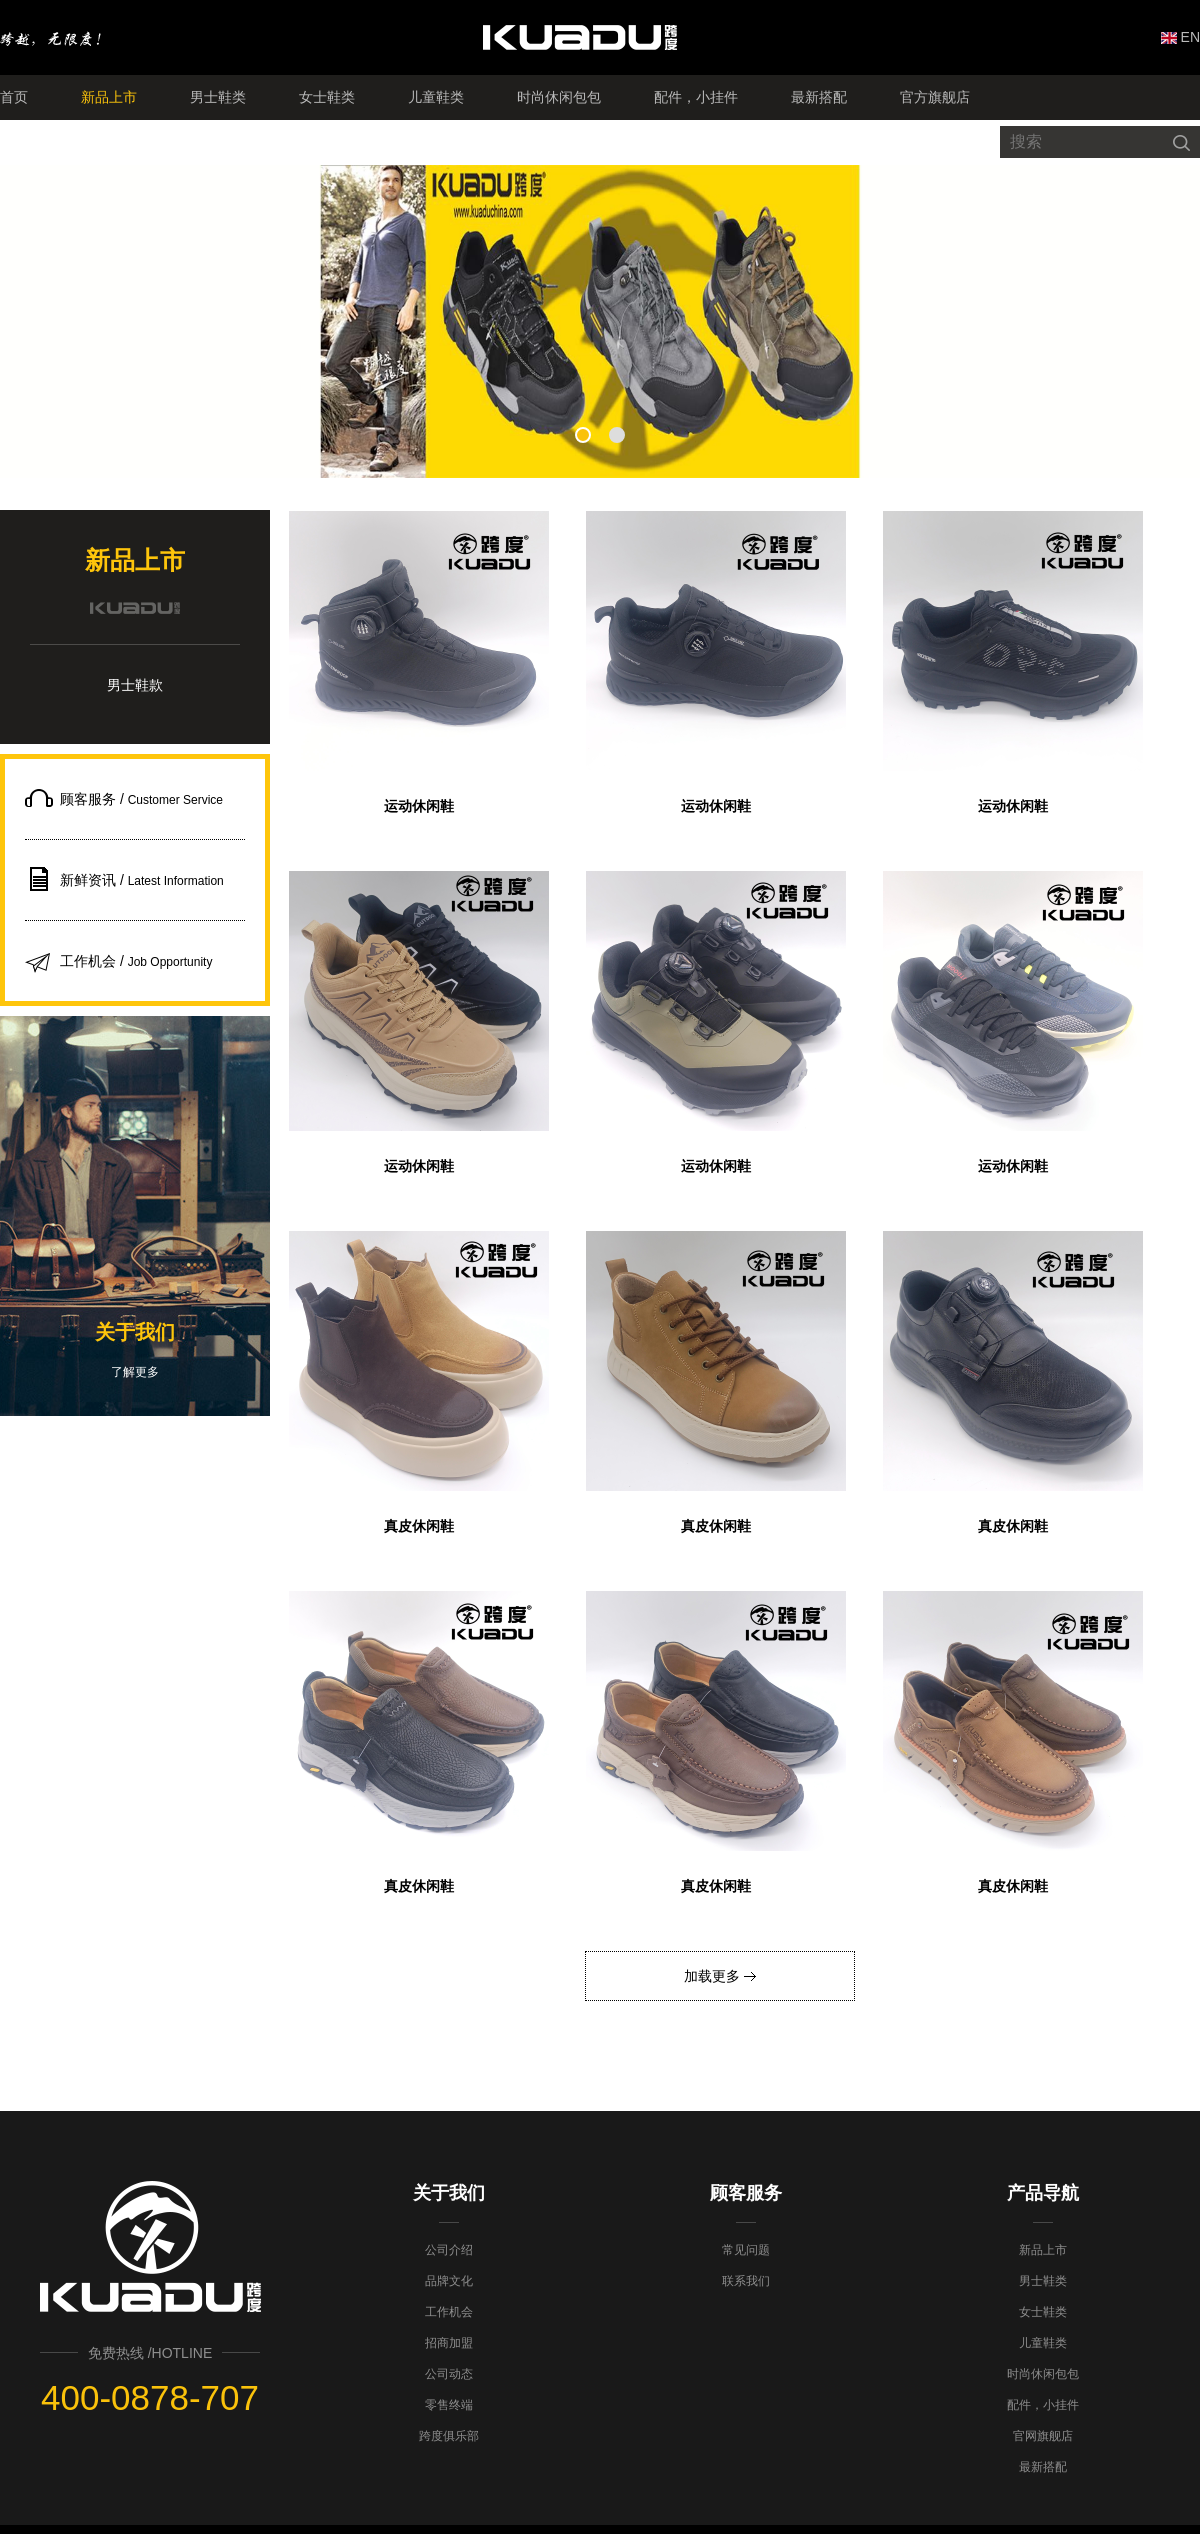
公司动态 (449, 2374)
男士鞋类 (218, 97)
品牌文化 (449, 2281)
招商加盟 (449, 2343)
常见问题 (746, 2250)
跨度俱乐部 (449, 2436)
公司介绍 (449, 2250)
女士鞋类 (327, 97)
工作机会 (449, 2312)
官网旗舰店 (1043, 2436)
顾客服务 (746, 2193)
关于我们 (449, 2193)
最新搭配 (819, 97)
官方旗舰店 (935, 97)
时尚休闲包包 (559, 97)
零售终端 (449, 2405)
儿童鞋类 (436, 97)
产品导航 (1043, 2193)
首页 (14, 97)
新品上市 (109, 97)
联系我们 (746, 2281)
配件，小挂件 (696, 97)
